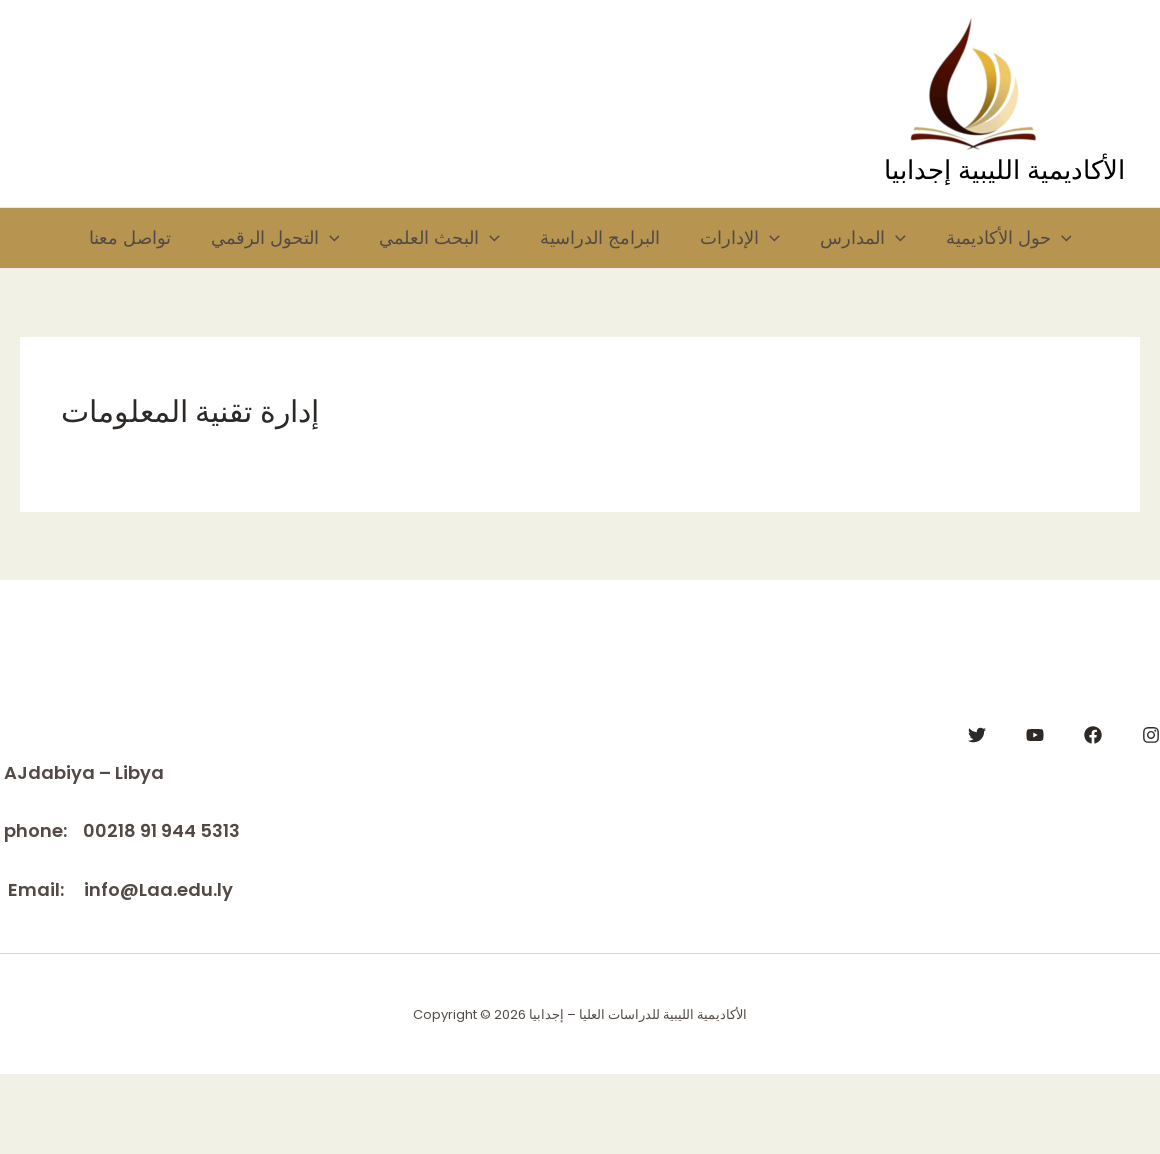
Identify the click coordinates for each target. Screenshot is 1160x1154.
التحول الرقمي (256, 243)
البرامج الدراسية (602, 242)
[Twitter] (977, 815)
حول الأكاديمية (123, 313)
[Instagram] (1151, 815)
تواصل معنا (101, 242)
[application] (310, 243)
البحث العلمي (431, 243)
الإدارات (752, 243)
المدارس (884, 243)
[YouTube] (1035, 815)
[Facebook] (1093, 815)
